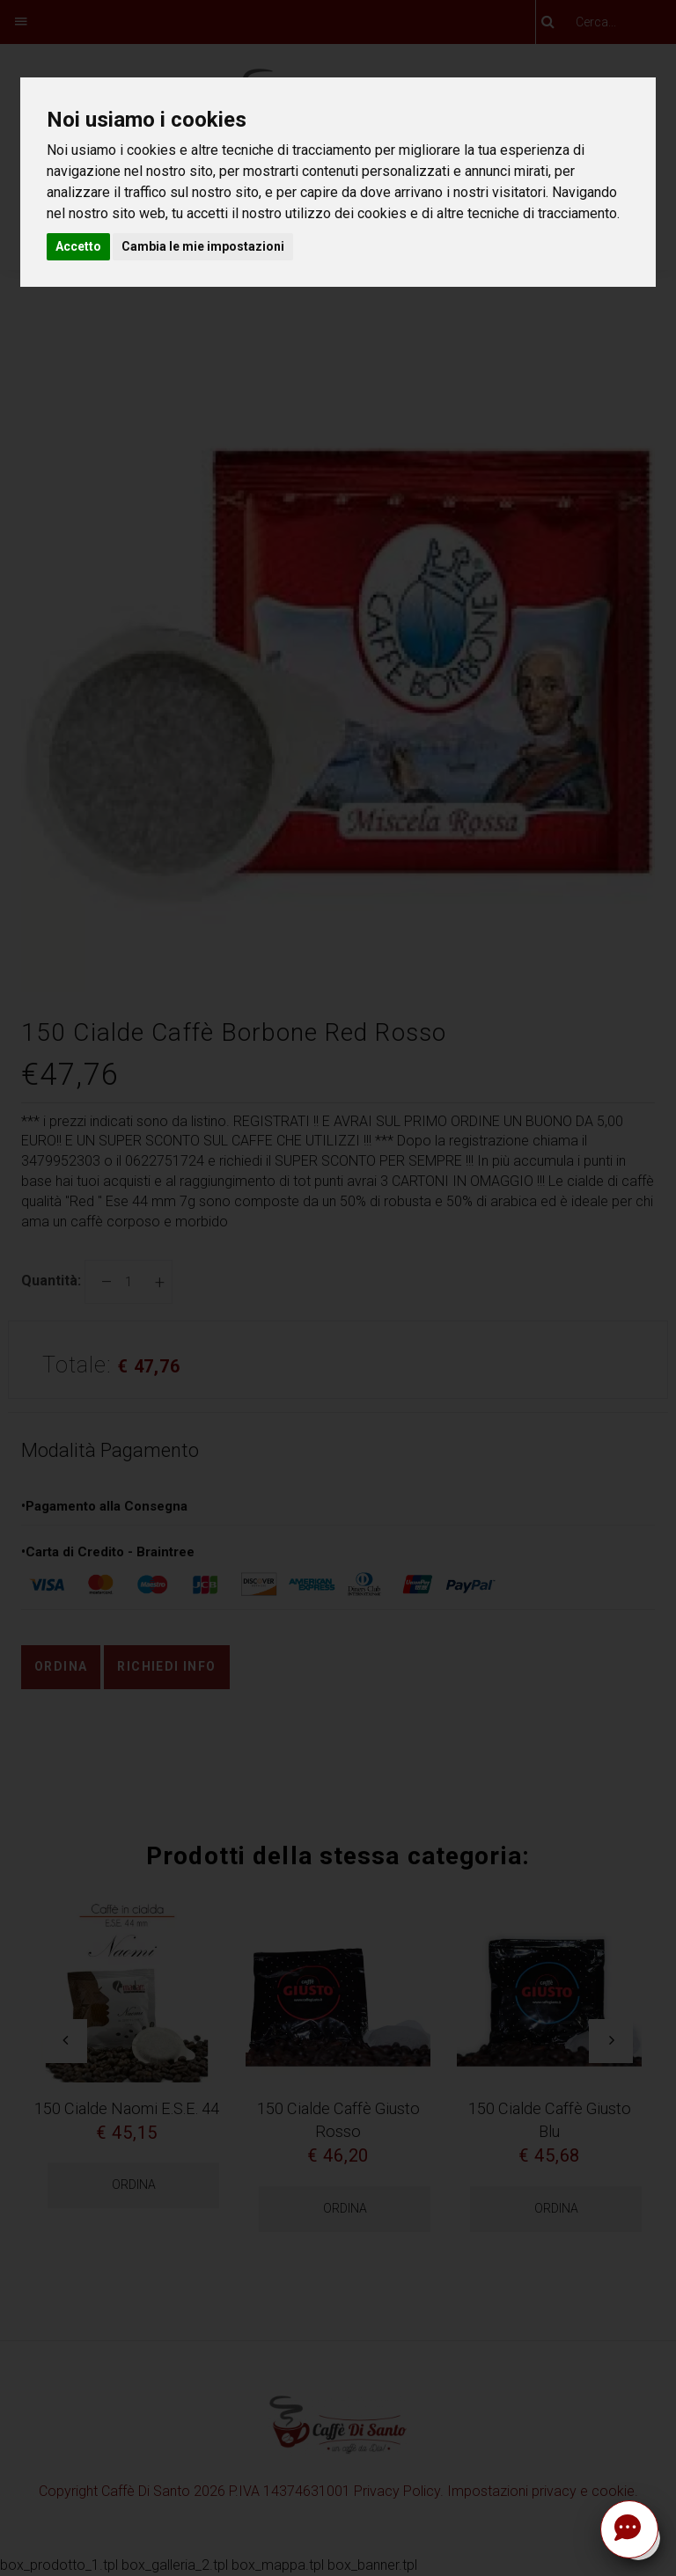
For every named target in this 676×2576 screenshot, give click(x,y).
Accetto (78, 246)
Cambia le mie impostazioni (202, 246)
